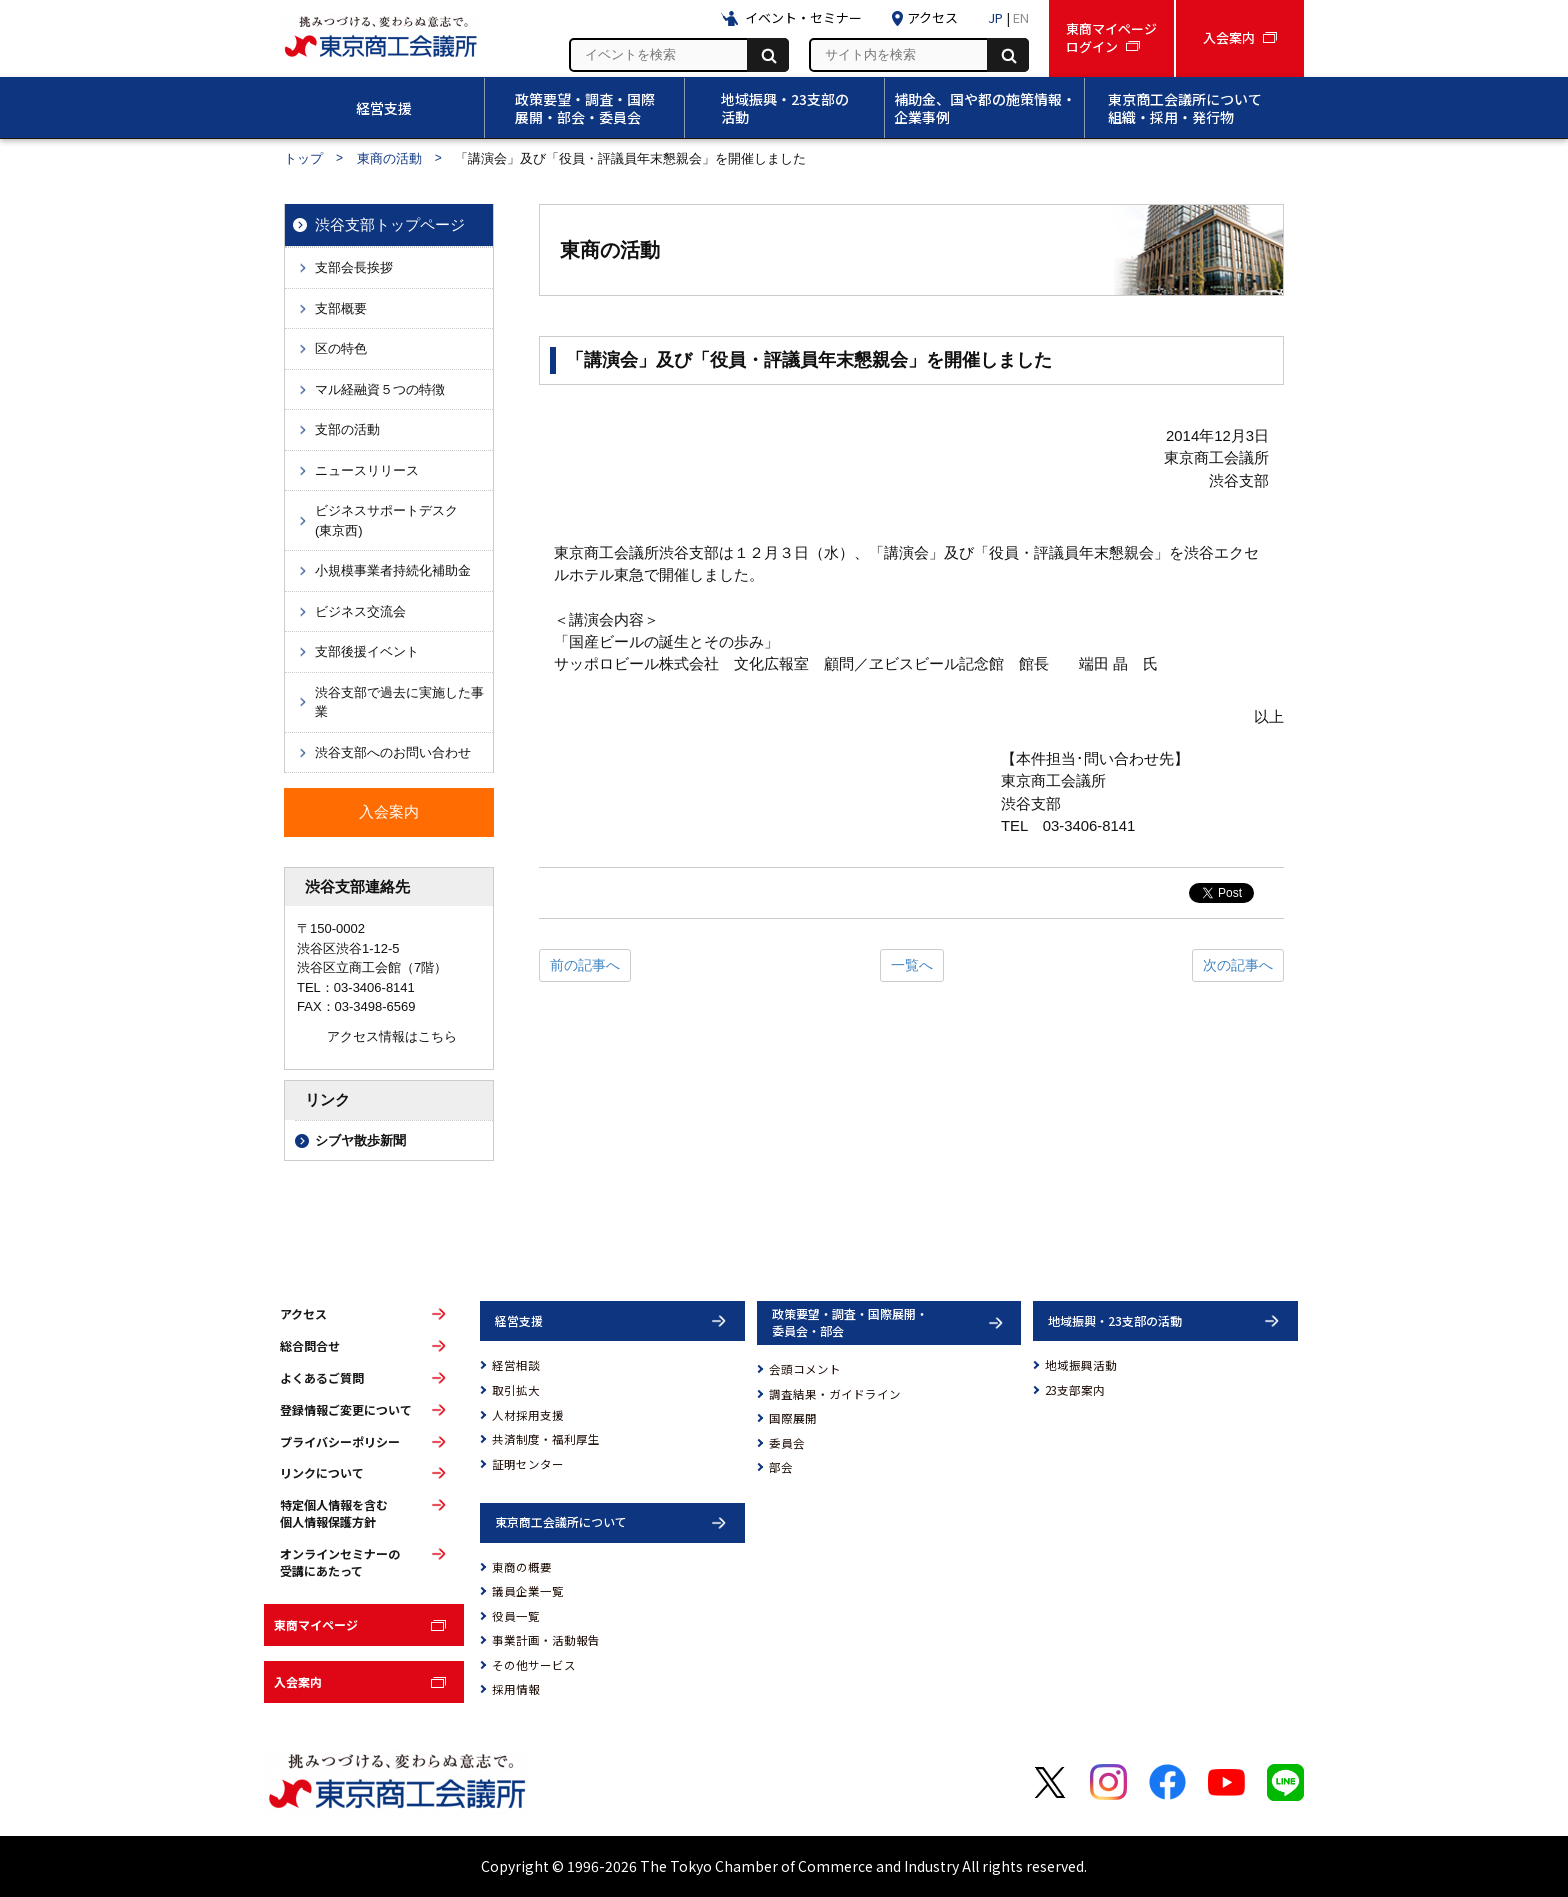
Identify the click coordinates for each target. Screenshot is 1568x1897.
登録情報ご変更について (346, 1410)
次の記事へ (1238, 965)
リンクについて (322, 1473)
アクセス (303, 1314)
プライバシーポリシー (340, 1442)
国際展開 (793, 1418)
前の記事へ (585, 965)
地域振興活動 (1081, 1365)
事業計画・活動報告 (546, 1640)
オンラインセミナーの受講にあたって (340, 1562)
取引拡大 (516, 1390)
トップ (303, 158)
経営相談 (516, 1365)
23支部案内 (1075, 1390)
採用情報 (516, 1689)
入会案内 (298, 1681)
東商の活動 (389, 158)
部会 (781, 1467)
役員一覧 (516, 1616)
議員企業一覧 (528, 1591)
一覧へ (912, 965)
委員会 (787, 1443)
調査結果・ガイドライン (835, 1394)
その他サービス (534, 1665)
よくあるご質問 (322, 1378)
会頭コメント (805, 1369)
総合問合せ (310, 1346)
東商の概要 (522, 1567)
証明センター (528, 1464)
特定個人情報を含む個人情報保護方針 (334, 1513)
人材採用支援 (528, 1415)
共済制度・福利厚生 (546, 1439)
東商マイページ (316, 1624)
